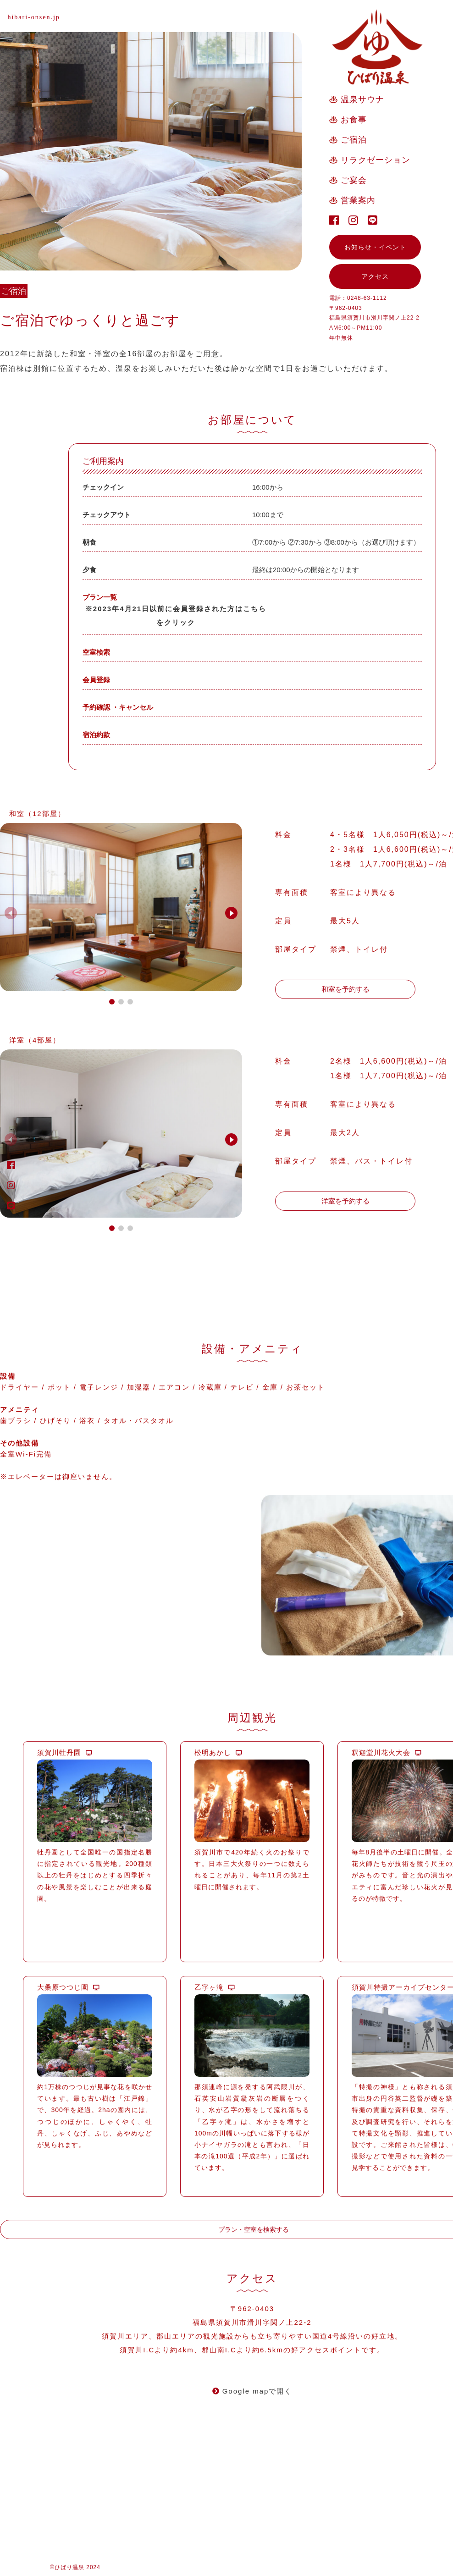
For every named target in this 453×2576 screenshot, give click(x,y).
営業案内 (358, 200)
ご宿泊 (354, 139)
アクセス (375, 276)
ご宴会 (354, 180)
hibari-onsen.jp (33, 17)
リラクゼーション (375, 160)
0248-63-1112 (367, 298)
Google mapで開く (252, 2468)
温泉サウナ (362, 99)
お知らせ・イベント (375, 247)
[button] (231, 955)
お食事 (354, 119)
